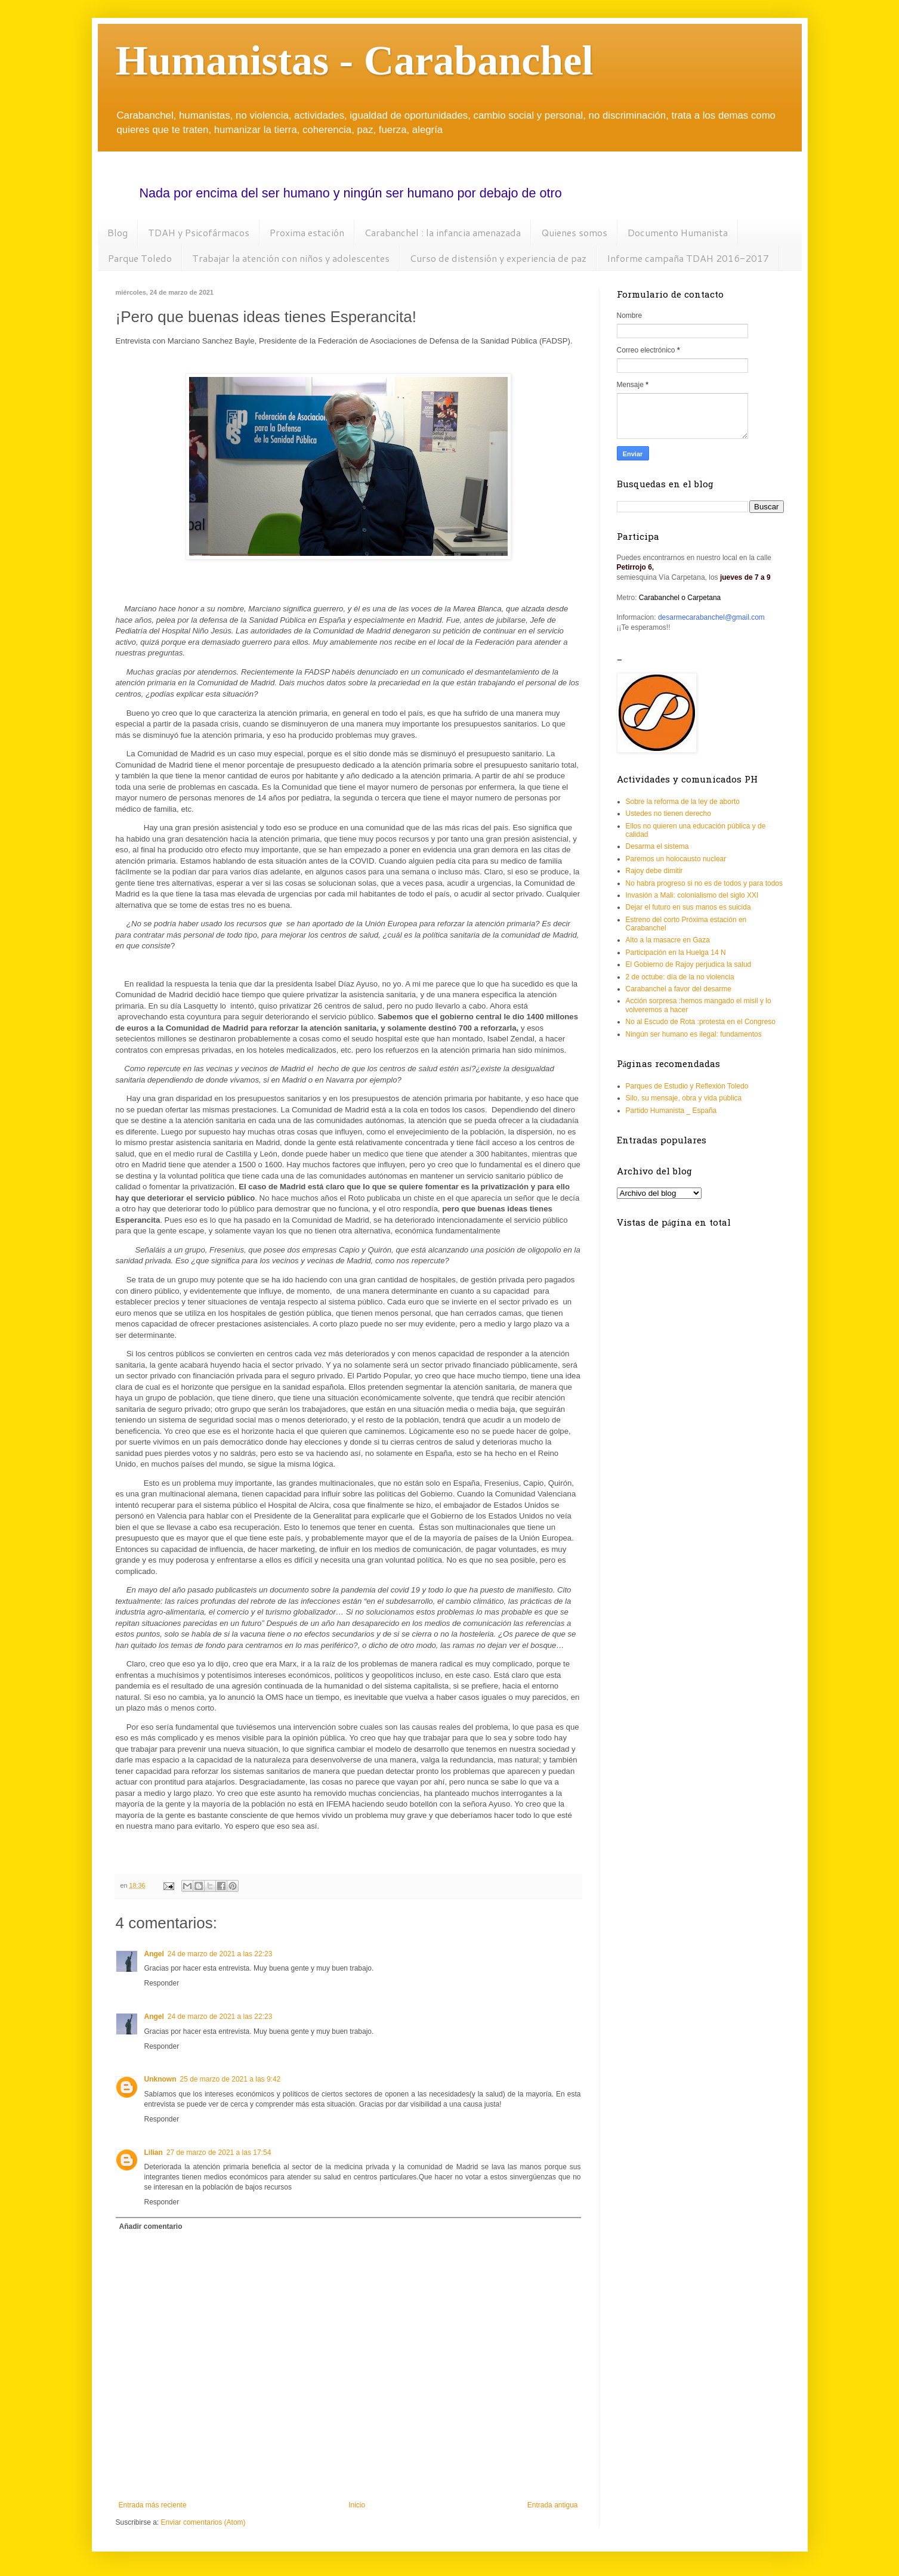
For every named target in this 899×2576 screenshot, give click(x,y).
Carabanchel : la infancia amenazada (442, 232)
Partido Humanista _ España (671, 1110)
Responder (162, 1983)
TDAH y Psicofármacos (198, 232)
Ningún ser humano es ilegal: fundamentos (694, 1034)
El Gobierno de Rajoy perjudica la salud (689, 964)
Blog (117, 232)
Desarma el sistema (657, 846)
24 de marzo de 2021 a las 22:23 (220, 1954)
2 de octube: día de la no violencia (680, 977)
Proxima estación (307, 232)
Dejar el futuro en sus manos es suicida (688, 907)
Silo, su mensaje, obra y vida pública (684, 1098)
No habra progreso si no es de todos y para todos (704, 883)
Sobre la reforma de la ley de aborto (683, 801)
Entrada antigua (552, 2505)
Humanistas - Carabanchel (355, 61)
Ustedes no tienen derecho (668, 813)
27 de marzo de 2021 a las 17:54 (218, 2152)
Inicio (356, 2505)
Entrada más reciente (153, 2505)
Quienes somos (574, 232)
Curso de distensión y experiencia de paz (498, 258)
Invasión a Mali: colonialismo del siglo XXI (692, 895)
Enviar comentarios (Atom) (203, 2522)
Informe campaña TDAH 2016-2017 (688, 258)
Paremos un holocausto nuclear (676, 859)
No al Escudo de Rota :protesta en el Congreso (701, 1022)
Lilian (153, 2152)
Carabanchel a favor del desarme (678, 989)
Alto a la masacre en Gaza (668, 940)
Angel (154, 1954)
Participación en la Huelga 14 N (676, 952)
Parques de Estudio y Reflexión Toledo (687, 1086)
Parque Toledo (140, 258)
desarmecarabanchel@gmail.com (711, 617)
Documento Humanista (678, 232)
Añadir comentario (151, 2226)
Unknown (160, 2079)
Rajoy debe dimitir (654, 871)
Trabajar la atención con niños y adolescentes (291, 258)
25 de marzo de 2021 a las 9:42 (230, 2079)
